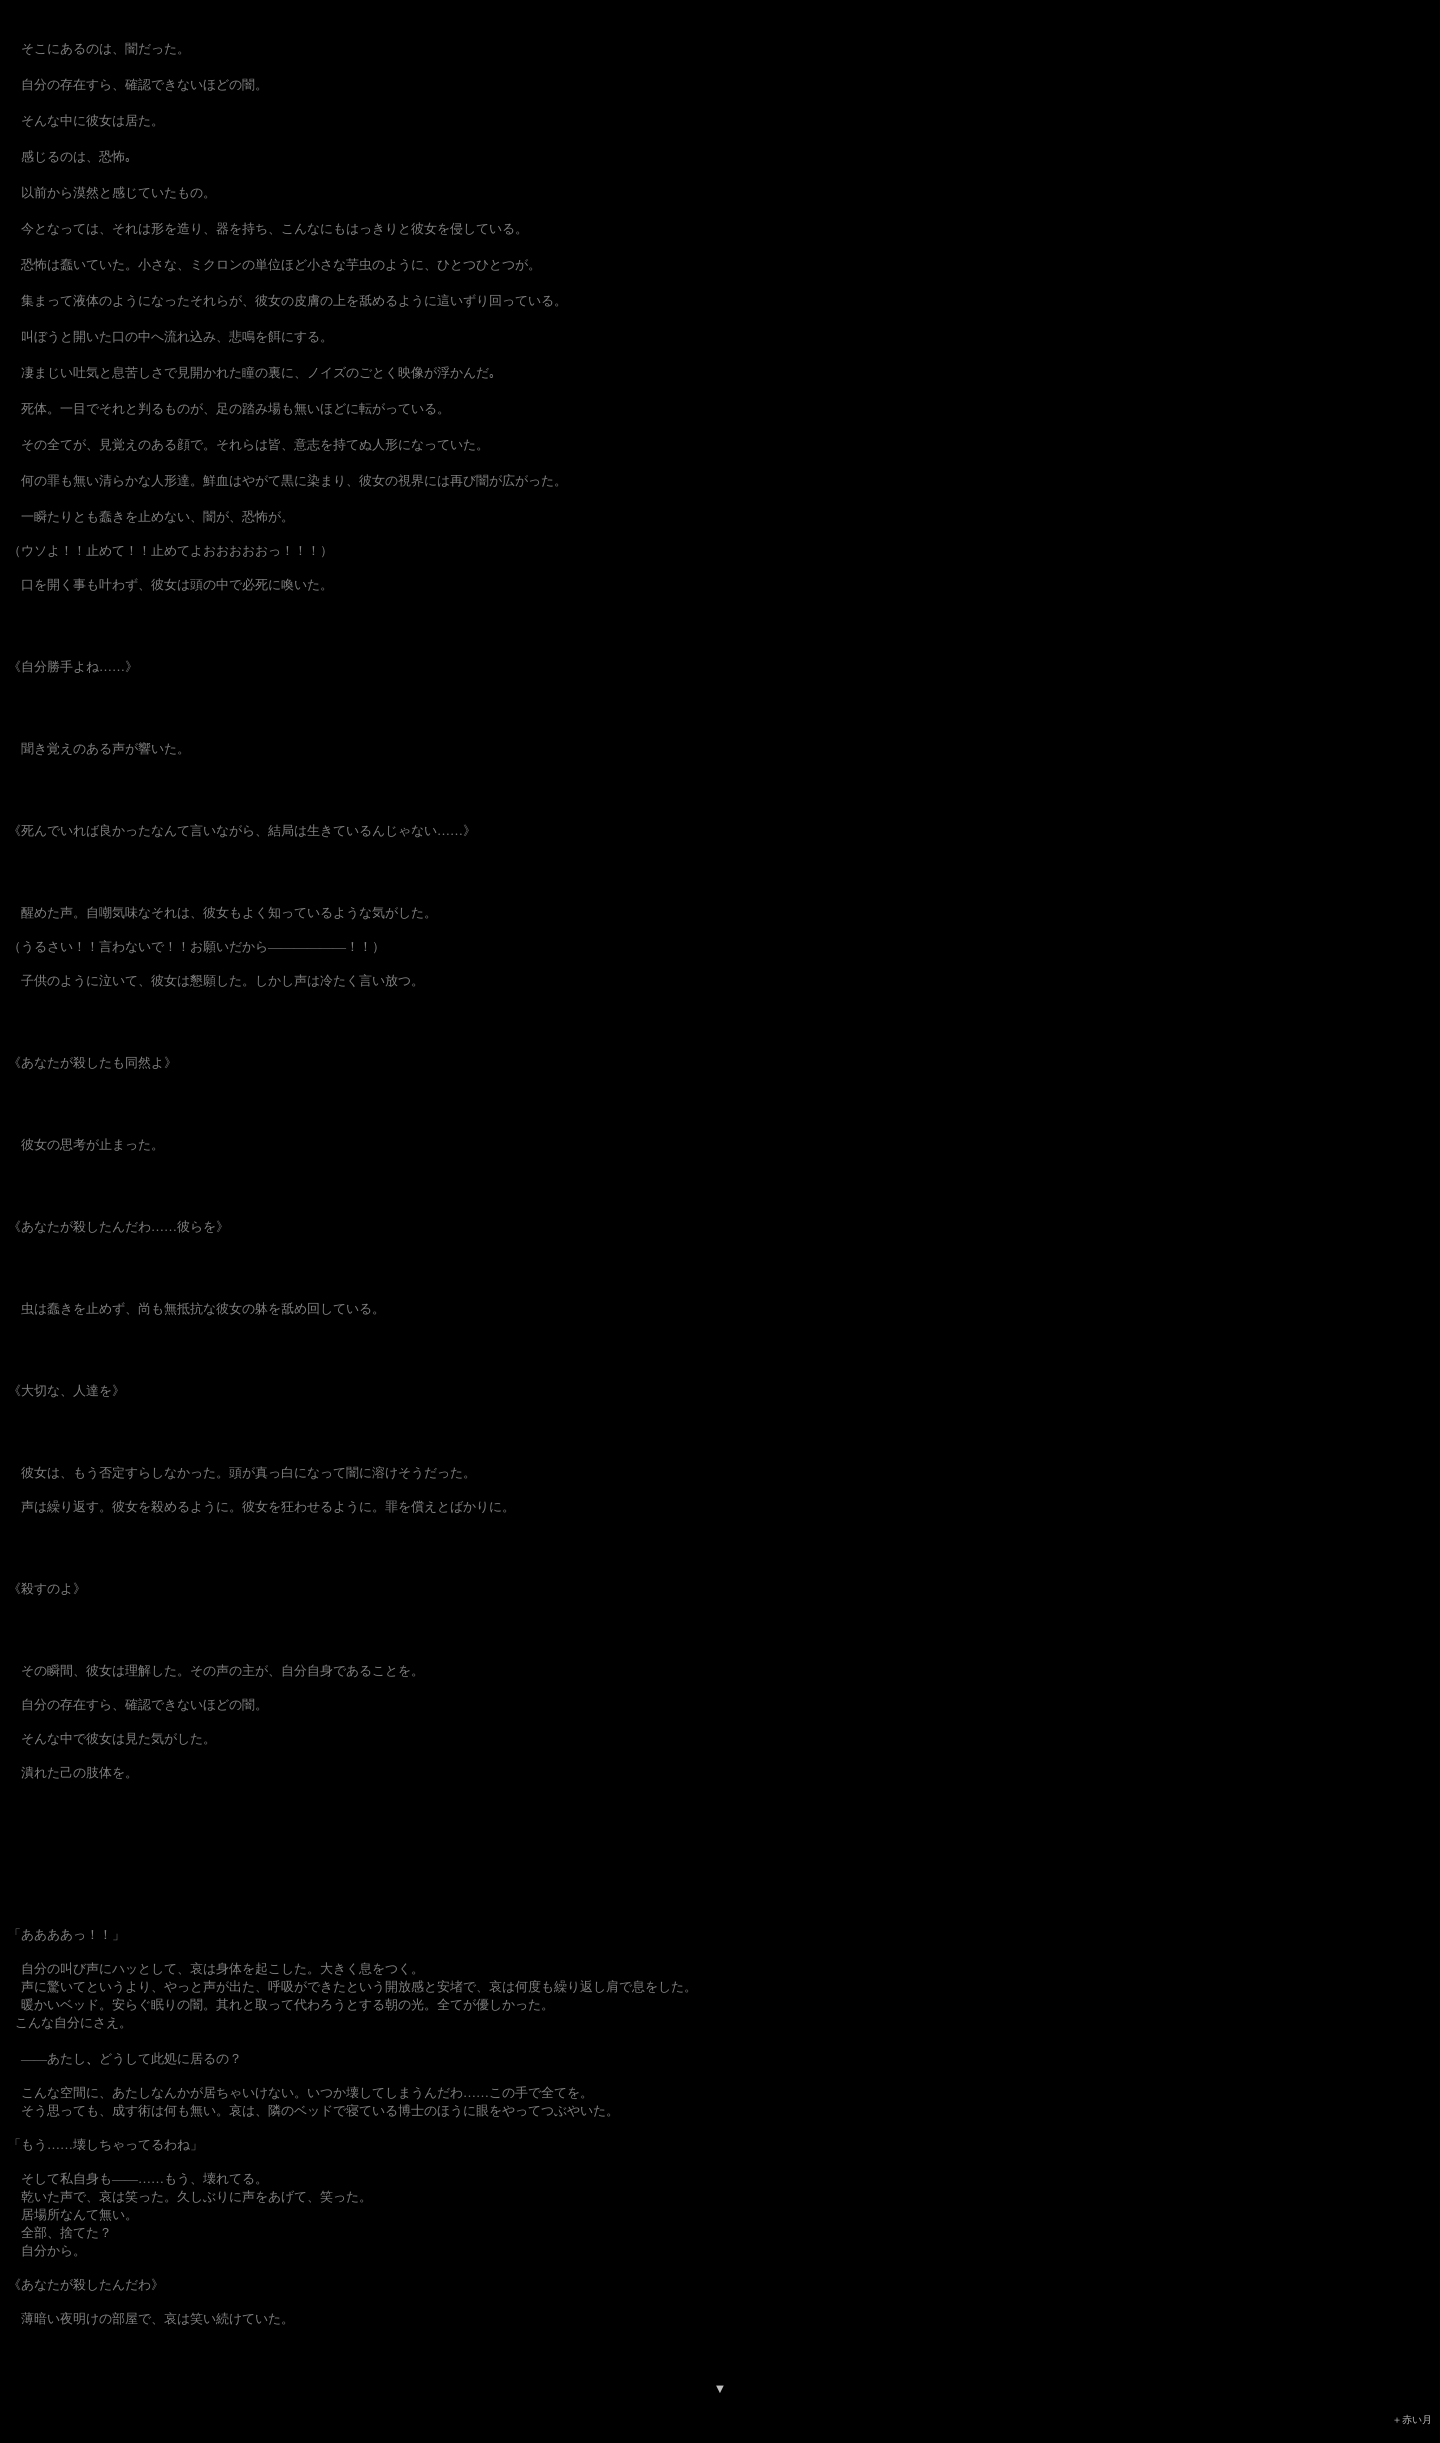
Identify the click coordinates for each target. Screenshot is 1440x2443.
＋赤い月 (1412, 2419)
